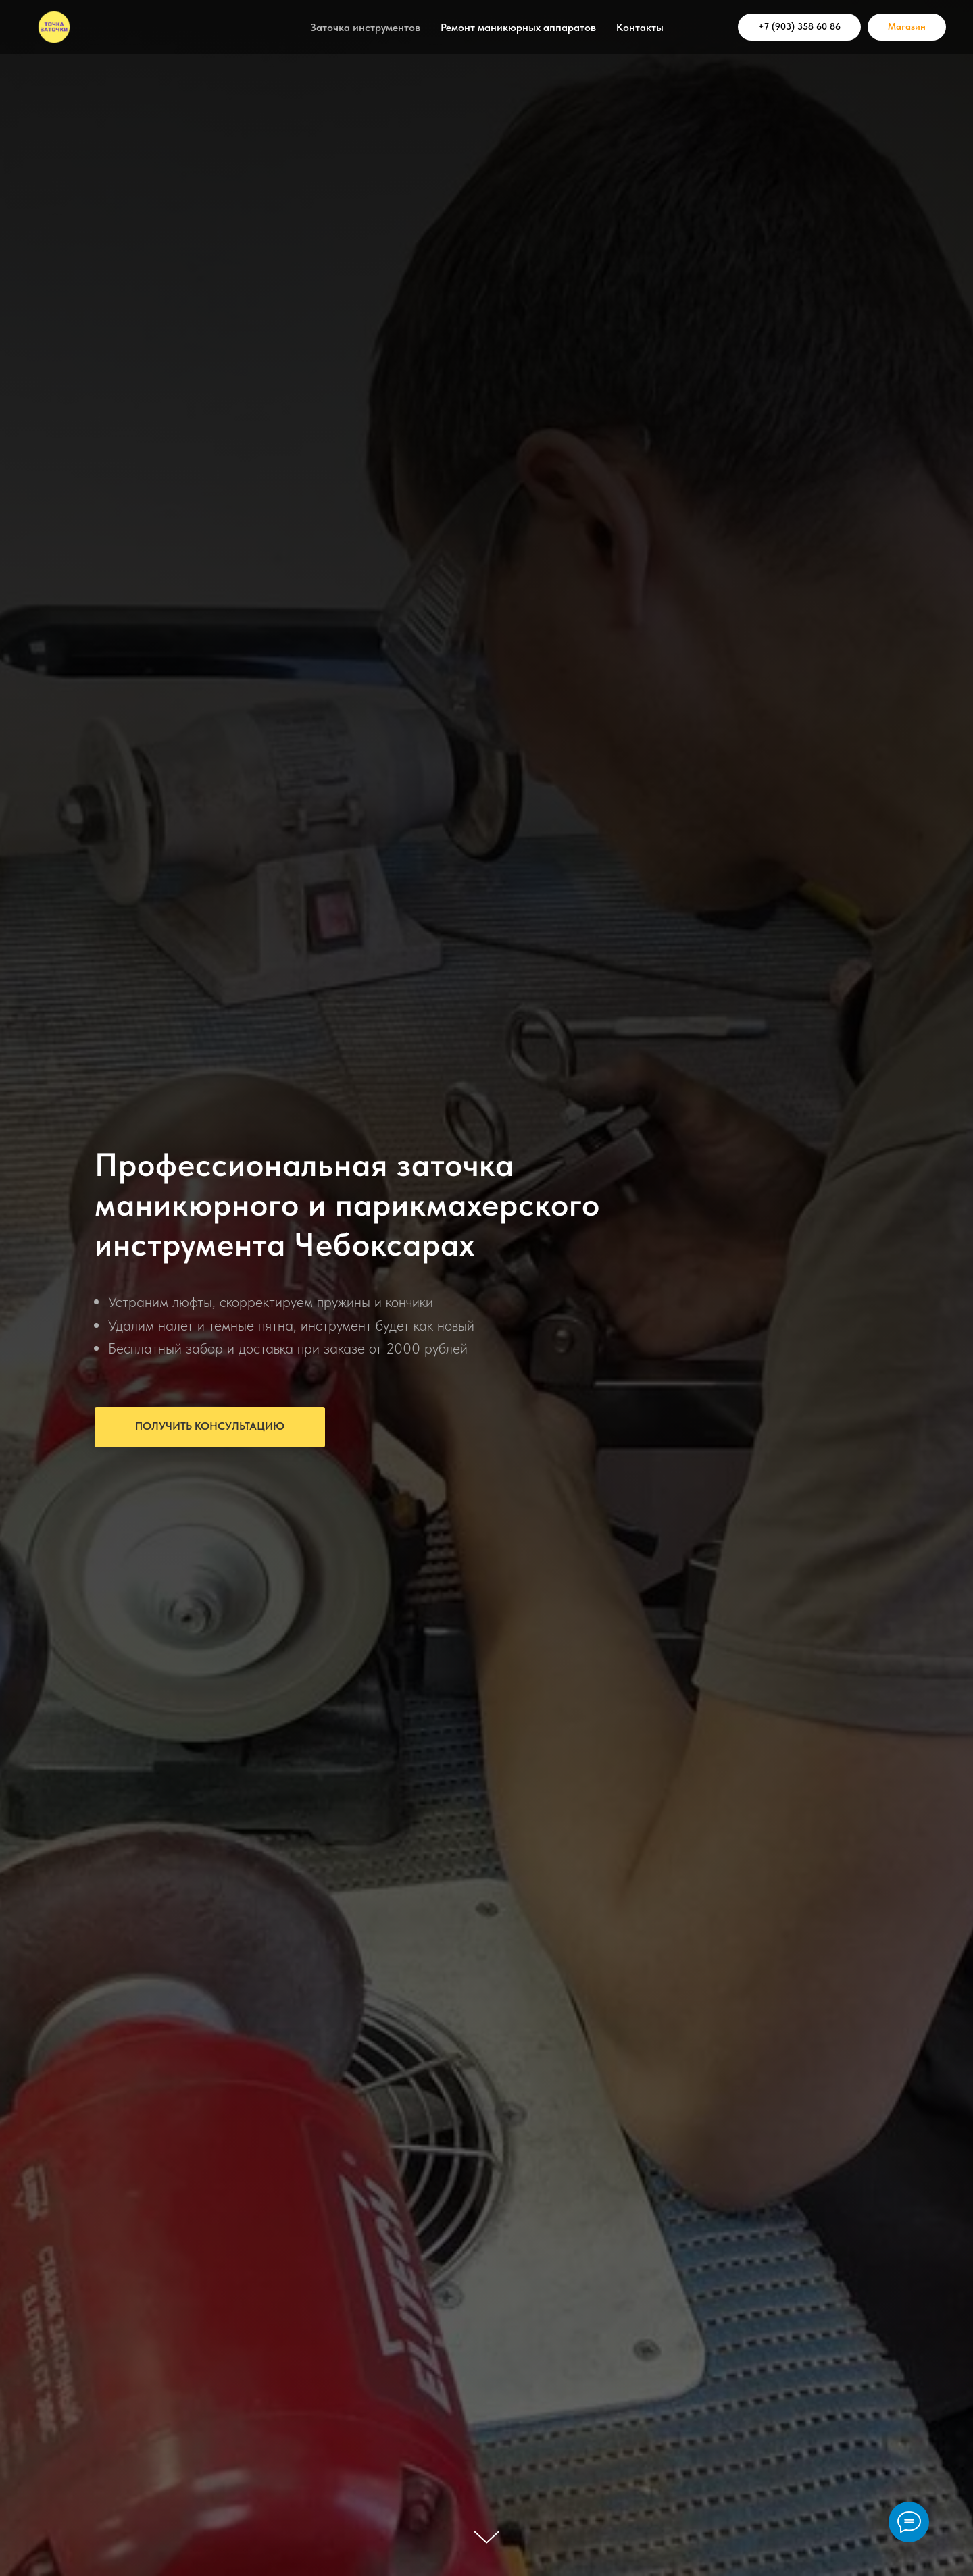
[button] (210, 1427)
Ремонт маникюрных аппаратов (518, 27)
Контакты (640, 27)
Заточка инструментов (365, 27)
